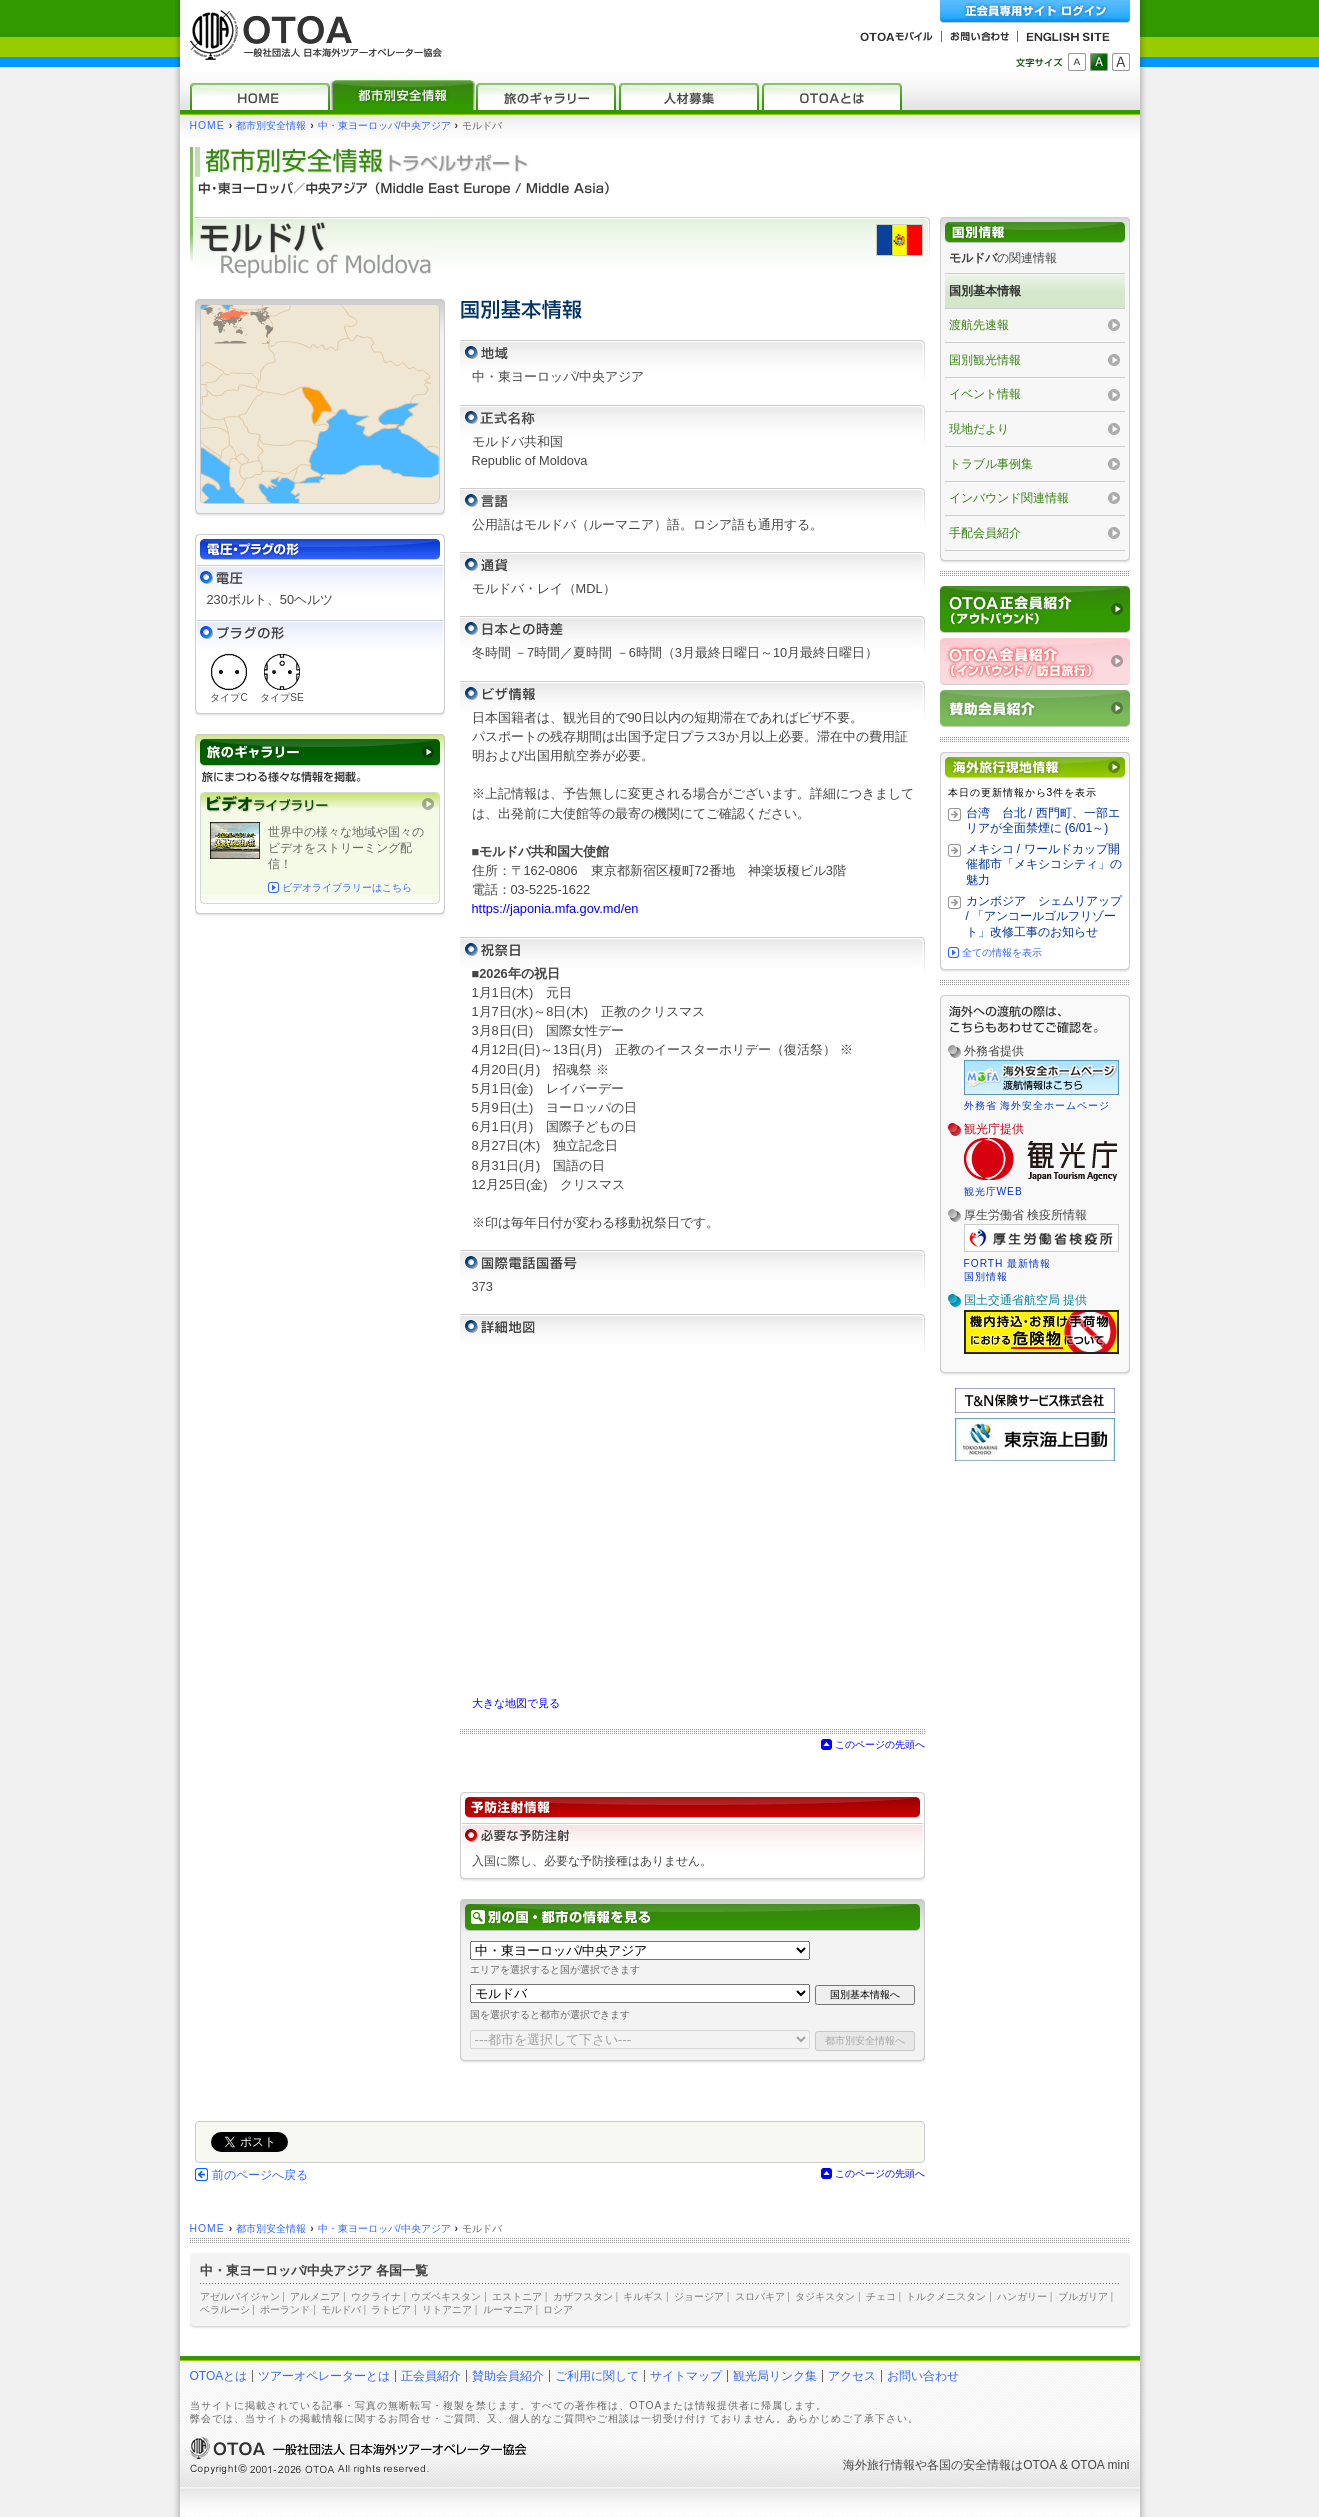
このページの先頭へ (880, 1744)
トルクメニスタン (946, 2296)
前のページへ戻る (260, 2175)
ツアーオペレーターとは (324, 2376)
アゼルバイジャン (240, 2296)
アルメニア (315, 2296)
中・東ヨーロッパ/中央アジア (384, 125)
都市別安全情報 (271, 125)
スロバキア (760, 2296)
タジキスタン (825, 2296)
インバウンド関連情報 (1009, 498)
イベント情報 (985, 394)
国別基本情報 (985, 291)
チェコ (881, 2296)
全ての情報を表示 (1002, 952)
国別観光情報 (985, 360)
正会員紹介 (431, 2376)
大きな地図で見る (516, 1703)
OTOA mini (1100, 2465)
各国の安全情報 (969, 2465)
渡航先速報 (979, 325)
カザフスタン (583, 2296)
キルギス (643, 2296)
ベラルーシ (225, 2309)
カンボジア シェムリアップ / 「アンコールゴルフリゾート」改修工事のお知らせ (1044, 916)
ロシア (558, 2309)
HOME (207, 125)
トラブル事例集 (991, 464)
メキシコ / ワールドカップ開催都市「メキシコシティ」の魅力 (1044, 864)
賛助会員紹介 (508, 2376)
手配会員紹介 (985, 533)
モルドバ (341, 2309)
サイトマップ (686, 2376)
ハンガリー (1022, 2296)
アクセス (852, 2376)
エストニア (517, 2296)
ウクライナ (376, 2296)
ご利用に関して (597, 2376)
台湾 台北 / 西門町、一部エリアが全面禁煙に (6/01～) (1043, 821)
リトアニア (447, 2309)
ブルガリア (1083, 2296)
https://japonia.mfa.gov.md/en (555, 908)
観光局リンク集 (775, 2376)
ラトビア (391, 2309)
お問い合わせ (923, 2376)
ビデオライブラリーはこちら (347, 887)
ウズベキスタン (446, 2296)
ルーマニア (508, 2309)
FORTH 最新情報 (1008, 1263)
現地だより (979, 429)
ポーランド (285, 2309)
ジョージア (699, 2296)
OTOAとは (219, 2376)
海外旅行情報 (879, 2465)
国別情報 (986, 1276)
